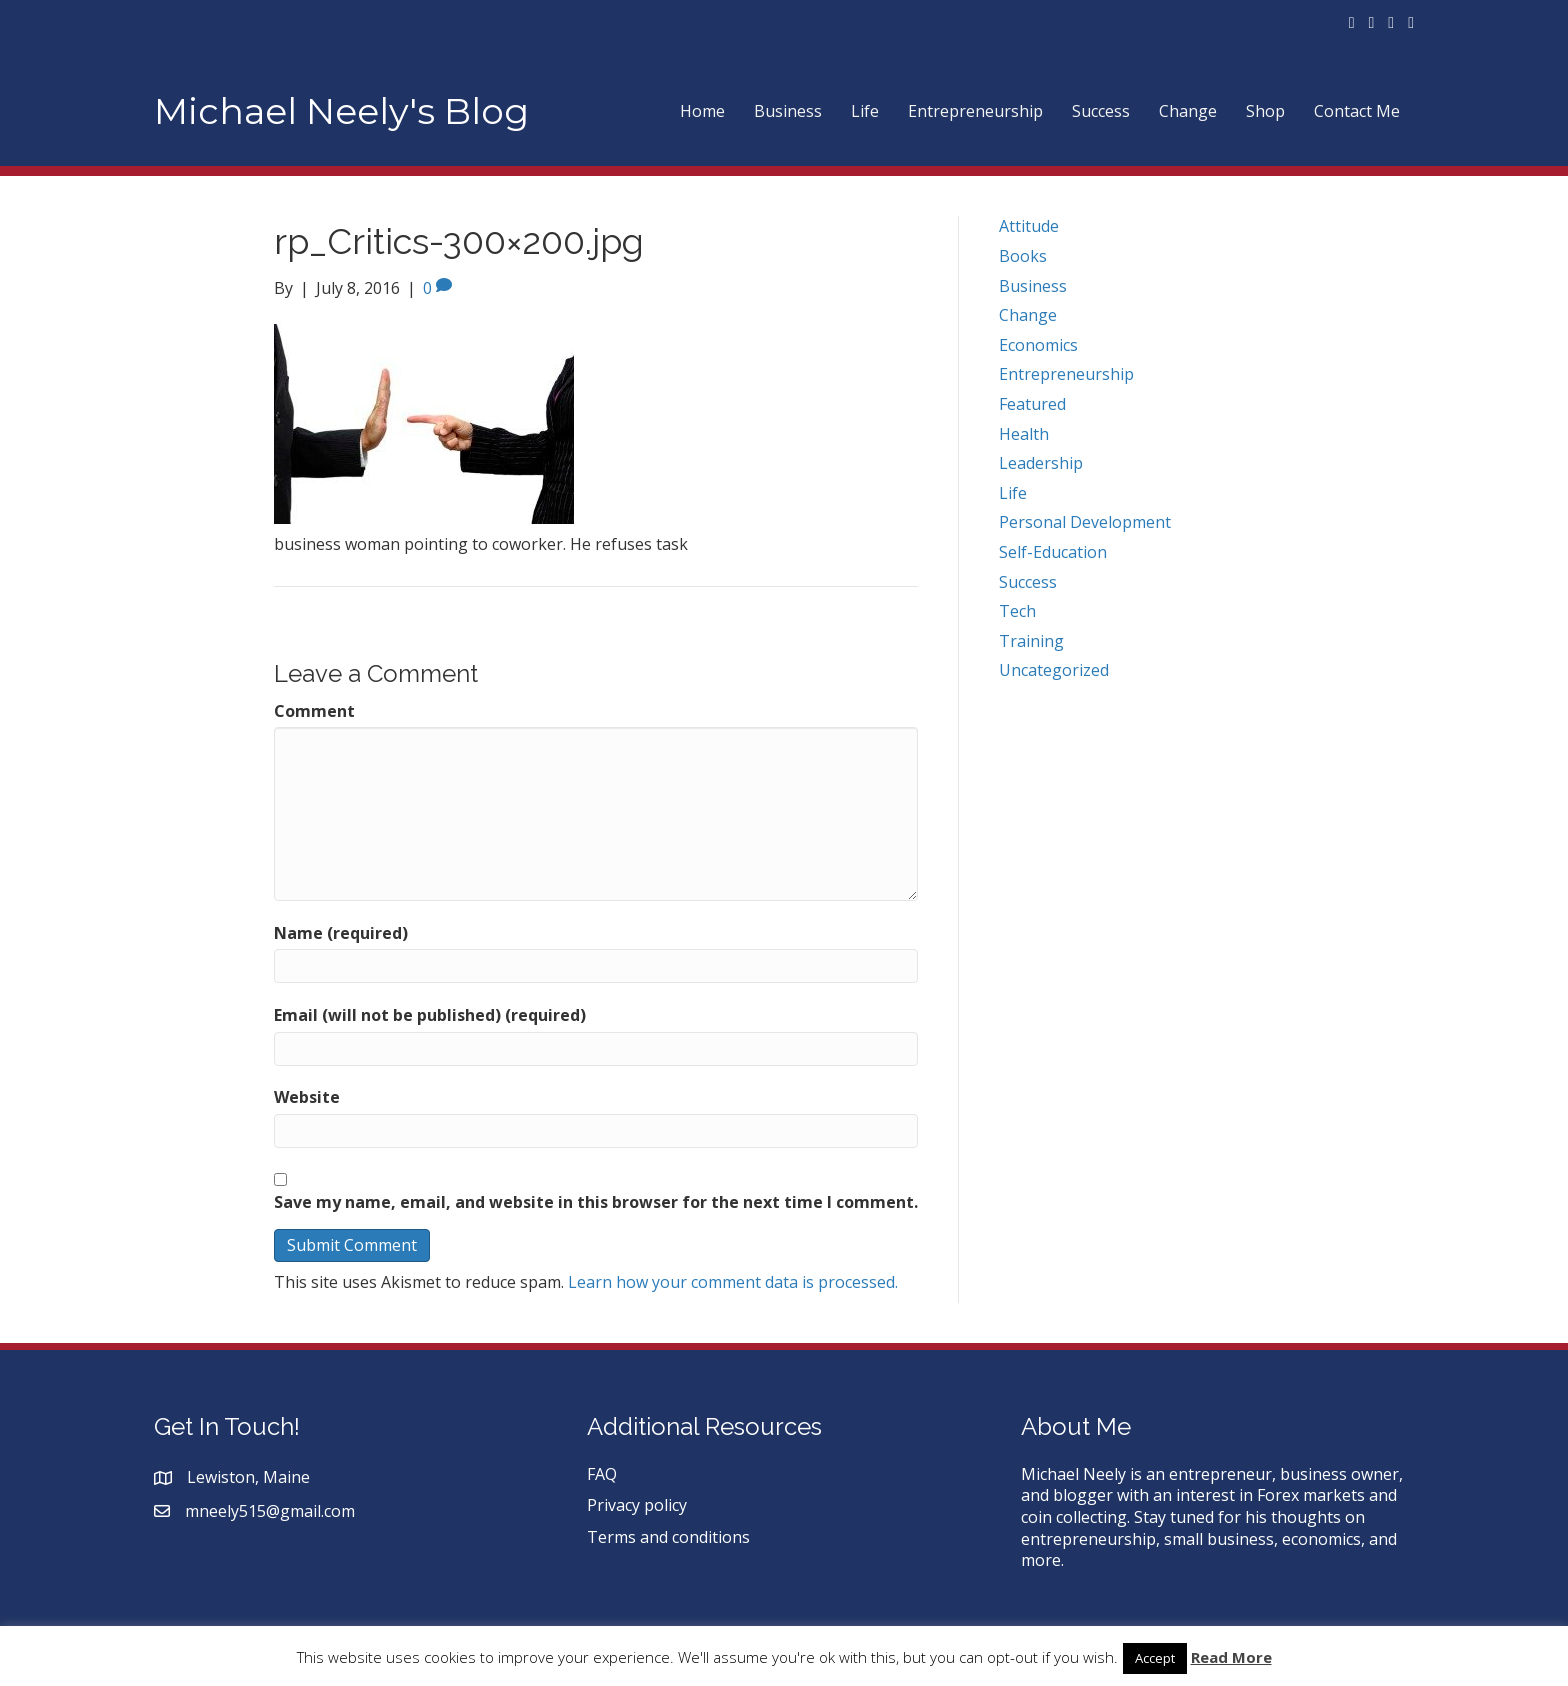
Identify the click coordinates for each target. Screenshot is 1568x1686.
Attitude (1029, 226)
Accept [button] (1155, 1658)
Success (1101, 111)
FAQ (602, 1474)
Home (702, 111)
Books (1023, 256)
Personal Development (1085, 522)
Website (307, 1097)
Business (788, 111)
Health (1024, 434)
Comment (314, 711)
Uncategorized (1054, 670)
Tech (1017, 611)
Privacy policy (637, 1505)
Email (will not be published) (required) (430, 1015)
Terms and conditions (668, 1537)
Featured (1032, 404)
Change (1188, 111)
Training (1031, 641)
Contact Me (1357, 111)
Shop (1265, 111)
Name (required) (341, 933)
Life (865, 111)
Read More (1231, 1657)
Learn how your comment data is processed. (733, 1282)
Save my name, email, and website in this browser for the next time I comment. (596, 1202)
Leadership (1041, 463)
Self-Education (1053, 552)
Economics (1038, 345)
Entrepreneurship (975, 111)
